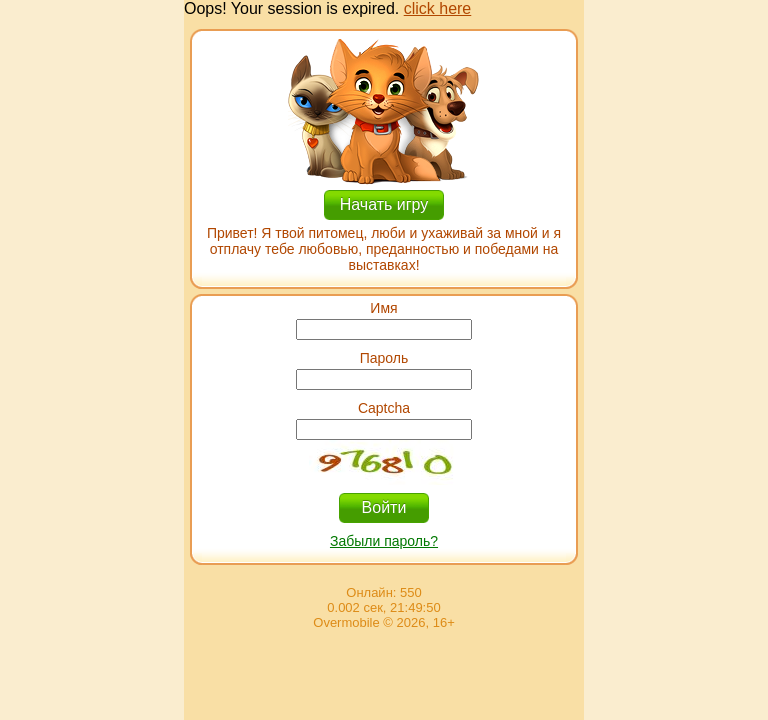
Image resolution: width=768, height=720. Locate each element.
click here (438, 8)
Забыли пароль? (384, 541)
